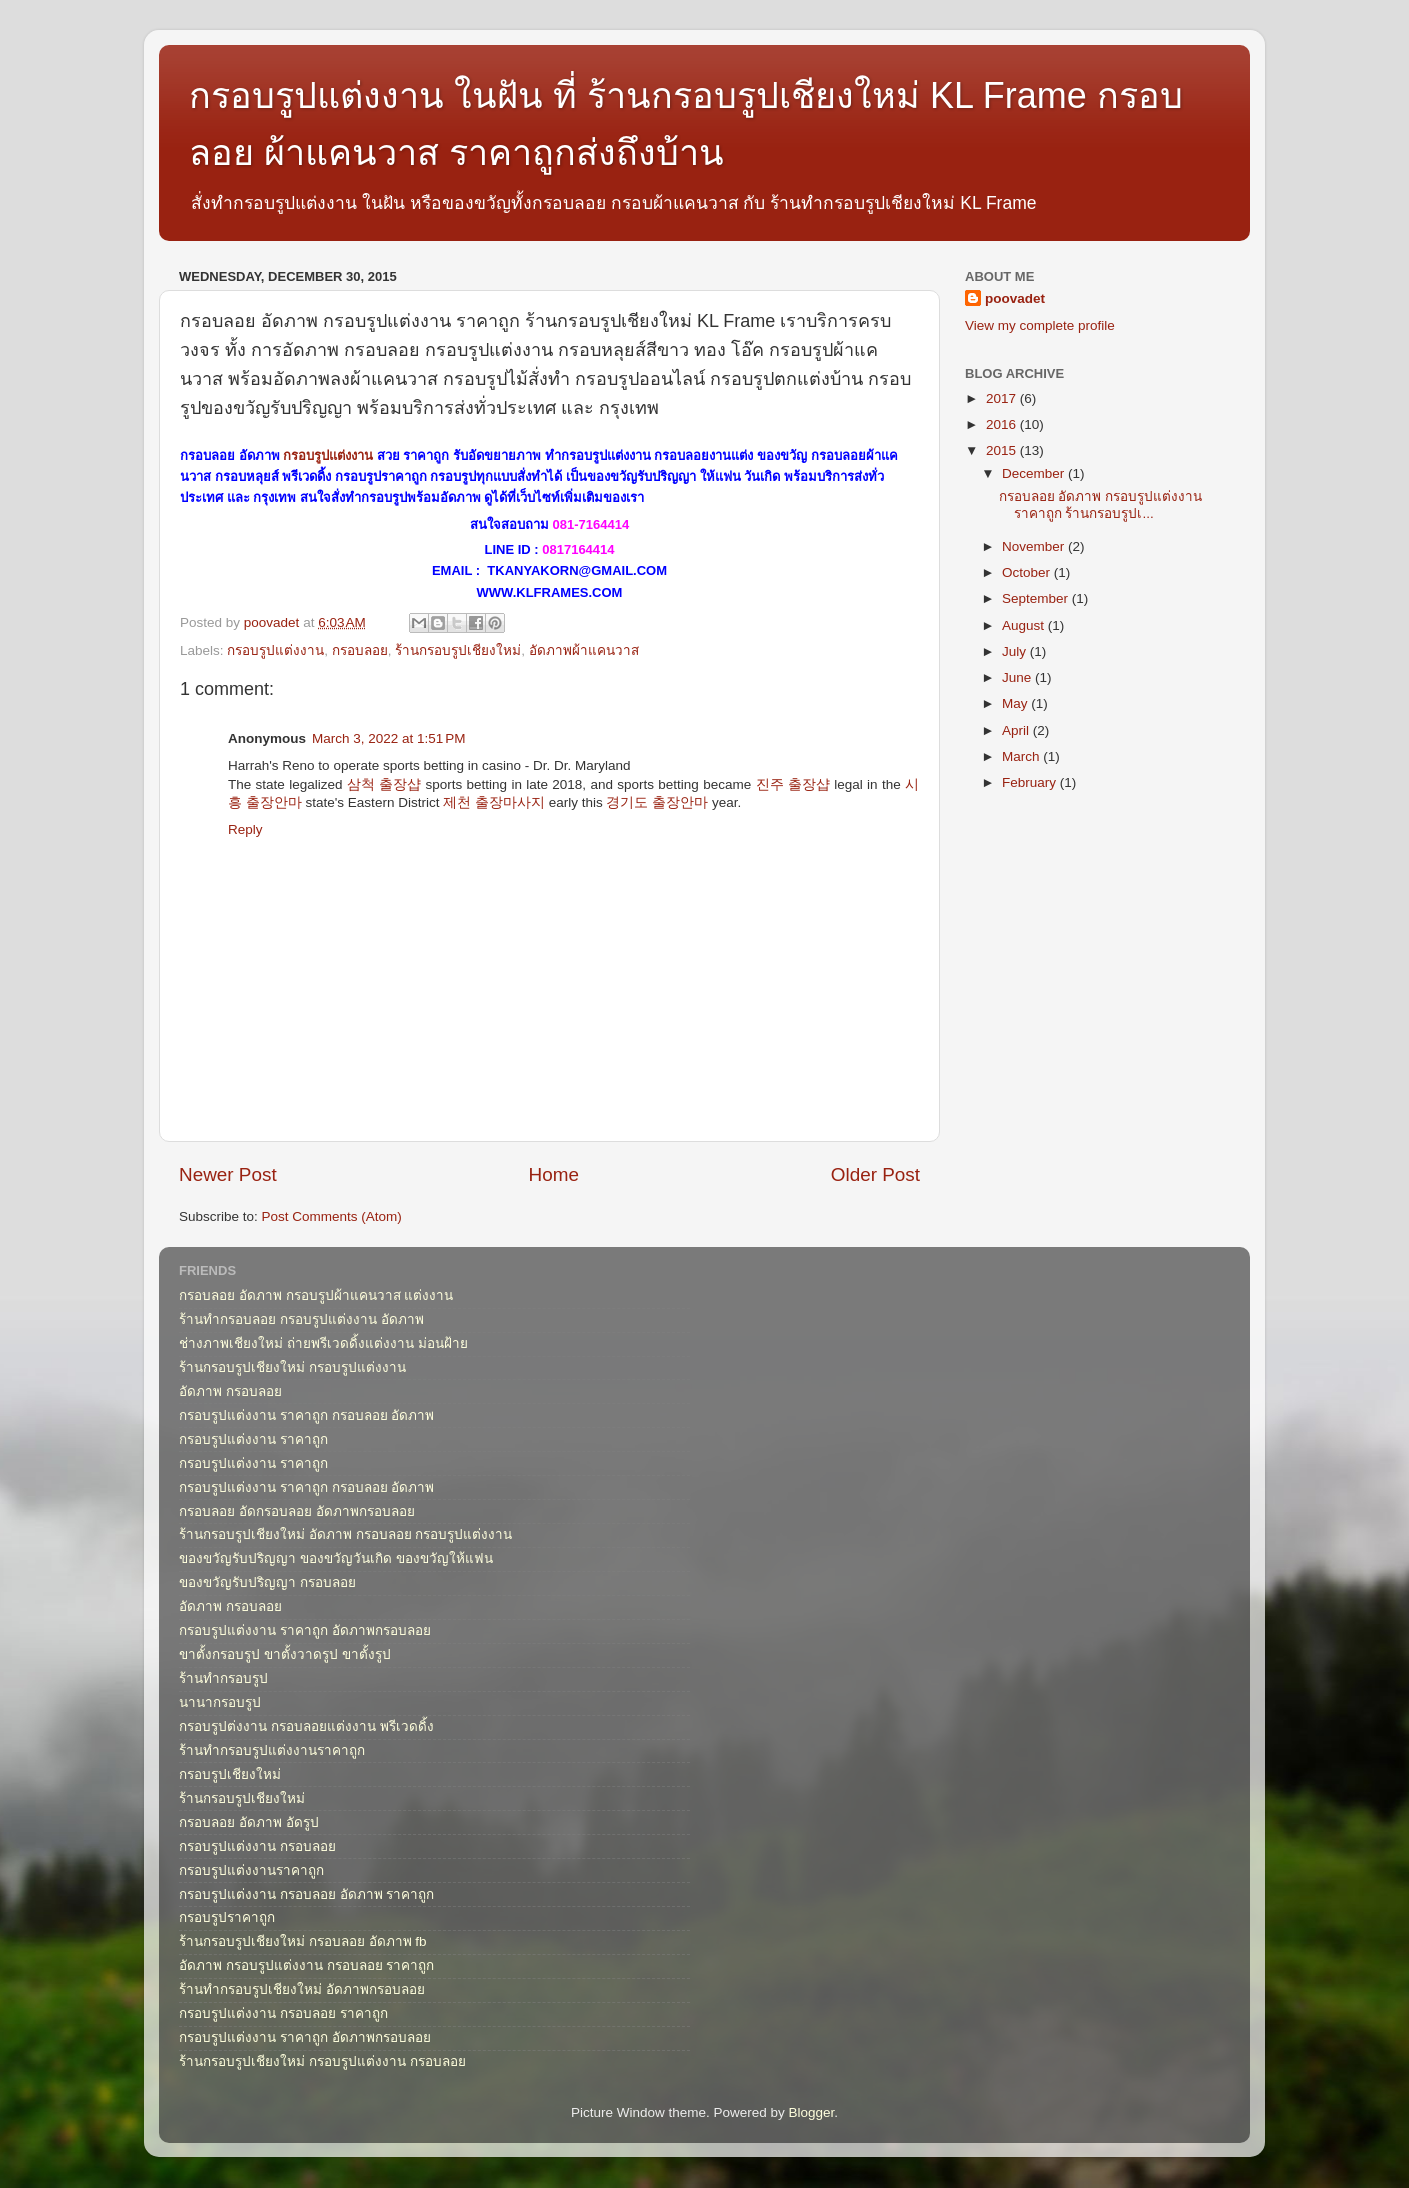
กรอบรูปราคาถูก (227, 1917)
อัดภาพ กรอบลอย (230, 1391)
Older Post (875, 1174)
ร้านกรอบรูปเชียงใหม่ (458, 650)
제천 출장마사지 (494, 802)
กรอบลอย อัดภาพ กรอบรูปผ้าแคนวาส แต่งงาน (316, 1295)
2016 (1003, 424)
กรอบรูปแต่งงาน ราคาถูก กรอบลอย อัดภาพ (306, 1415)
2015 (1003, 450)
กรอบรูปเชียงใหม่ (230, 1774)
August (1025, 625)
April (1017, 730)
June (1018, 677)
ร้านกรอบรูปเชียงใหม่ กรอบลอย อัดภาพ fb (303, 1941)
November (1035, 546)
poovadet (1015, 298)
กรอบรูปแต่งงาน (328, 455)
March (1022, 756)
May (1016, 703)
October (1028, 572)
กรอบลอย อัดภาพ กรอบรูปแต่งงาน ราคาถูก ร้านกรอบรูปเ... (1101, 504)
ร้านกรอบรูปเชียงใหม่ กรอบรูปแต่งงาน (292, 1367)
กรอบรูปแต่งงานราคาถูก (251, 1870)
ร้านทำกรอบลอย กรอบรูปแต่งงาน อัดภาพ (301, 1319)
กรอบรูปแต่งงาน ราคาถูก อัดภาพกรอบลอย (305, 1630)
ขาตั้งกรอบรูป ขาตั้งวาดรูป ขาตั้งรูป (285, 1654)
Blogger (812, 2112)
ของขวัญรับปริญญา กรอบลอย (267, 1582)
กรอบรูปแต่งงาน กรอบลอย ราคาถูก (283, 2013)
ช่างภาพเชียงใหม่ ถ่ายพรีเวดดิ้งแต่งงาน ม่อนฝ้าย (323, 1343)
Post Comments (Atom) (332, 1216)
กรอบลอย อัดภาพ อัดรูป (249, 1822)
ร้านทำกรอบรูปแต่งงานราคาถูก (272, 1750)
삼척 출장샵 (384, 784)
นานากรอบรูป (220, 1702)
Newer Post (228, 1174)
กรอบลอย (360, 650)
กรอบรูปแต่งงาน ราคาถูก (253, 1439)
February (1031, 782)
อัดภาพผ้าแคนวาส (584, 650)
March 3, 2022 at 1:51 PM (388, 738)
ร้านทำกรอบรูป (223, 1678)
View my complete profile (1040, 325)
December (1035, 473)
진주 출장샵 (793, 784)
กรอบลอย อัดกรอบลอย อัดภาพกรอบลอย (297, 1511)
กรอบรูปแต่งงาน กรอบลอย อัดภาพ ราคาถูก (306, 1894)
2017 (1003, 398)
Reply (245, 829)
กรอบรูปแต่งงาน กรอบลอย (257, 1846)
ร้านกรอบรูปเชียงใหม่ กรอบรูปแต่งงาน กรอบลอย (322, 2061)
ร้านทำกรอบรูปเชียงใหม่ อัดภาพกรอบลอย (302, 1989)
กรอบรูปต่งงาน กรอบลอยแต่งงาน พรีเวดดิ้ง (306, 1726)
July (1016, 651)
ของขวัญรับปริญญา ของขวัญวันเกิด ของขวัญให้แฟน (336, 1558)
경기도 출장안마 (657, 802)
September (1037, 598)
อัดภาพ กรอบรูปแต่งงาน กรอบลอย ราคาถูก (306, 1965)
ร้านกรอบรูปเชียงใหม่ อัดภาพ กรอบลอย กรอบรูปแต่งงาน (345, 1534)
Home (554, 1174)
